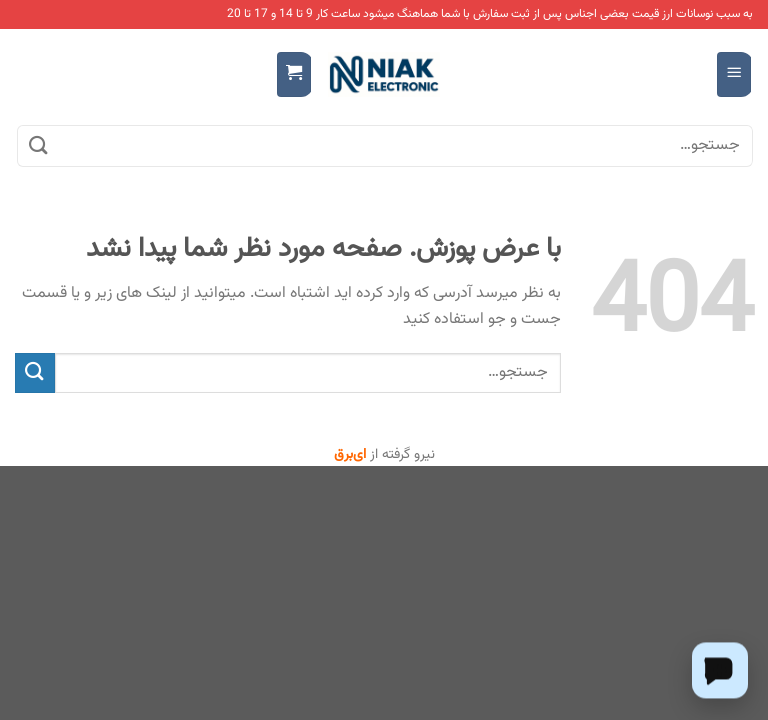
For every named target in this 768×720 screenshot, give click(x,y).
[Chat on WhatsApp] (720, 670)
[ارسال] (39, 146)
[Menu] (734, 75)
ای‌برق (350, 455)
